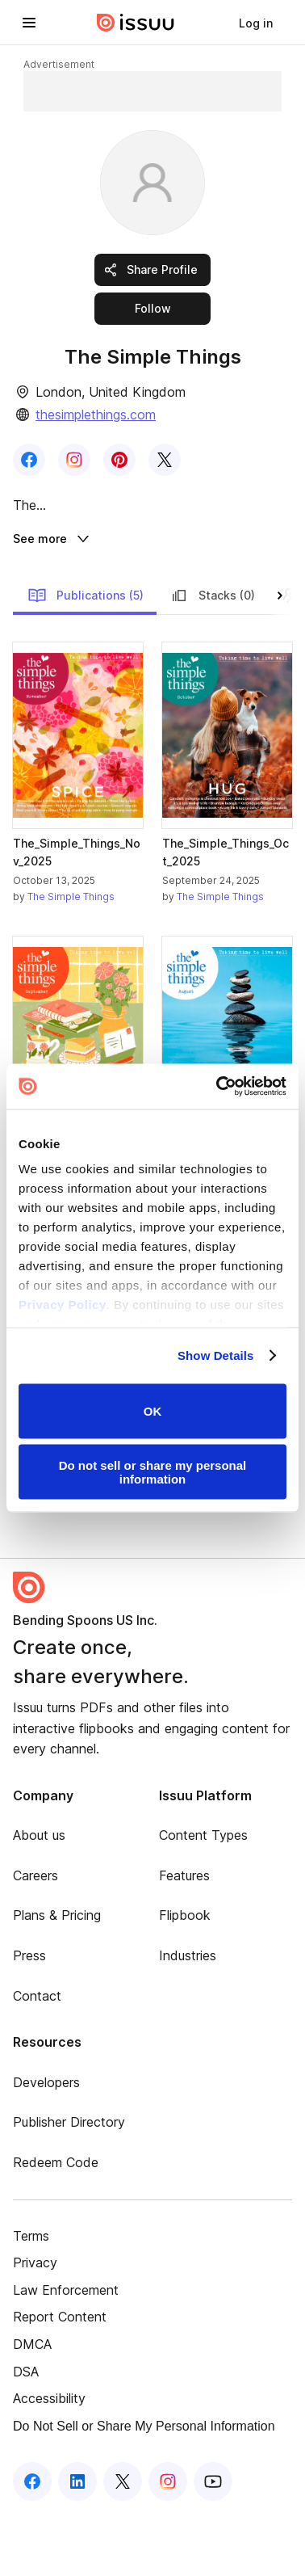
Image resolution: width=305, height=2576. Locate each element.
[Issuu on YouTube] (213, 2543)
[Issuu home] (135, 23)
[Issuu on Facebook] (32, 2543)
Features (184, 1938)
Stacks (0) (212, 657)
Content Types (203, 1897)
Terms (31, 2297)
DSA (26, 2433)
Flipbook (185, 1977)
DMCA (32, 2406)
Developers (46, 2144)
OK (153, 1411)
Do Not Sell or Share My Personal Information (144, 2488)
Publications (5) (85, 657)
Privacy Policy (63, 1304)
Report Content (60, 2379)
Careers (35, 1938)
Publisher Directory (69, 2184)
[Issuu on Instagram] (167, 2543)
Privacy (35, 2325)
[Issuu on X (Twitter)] (122, 2543)
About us (39, 1897)
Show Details (216, 1355)
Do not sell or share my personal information (153, 1472)
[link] (256, 22)
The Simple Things (71, 959)
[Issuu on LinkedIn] (77, 2543)
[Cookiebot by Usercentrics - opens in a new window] (217, 1086)
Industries (187, 2018)
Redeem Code (55, 2224)
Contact (37, 2057)
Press (29, 2018)
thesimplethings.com (96, 414)
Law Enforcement (66, 2352)
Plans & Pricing (57, 1977)
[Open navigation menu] (29, 22)
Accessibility (49, 2460)
